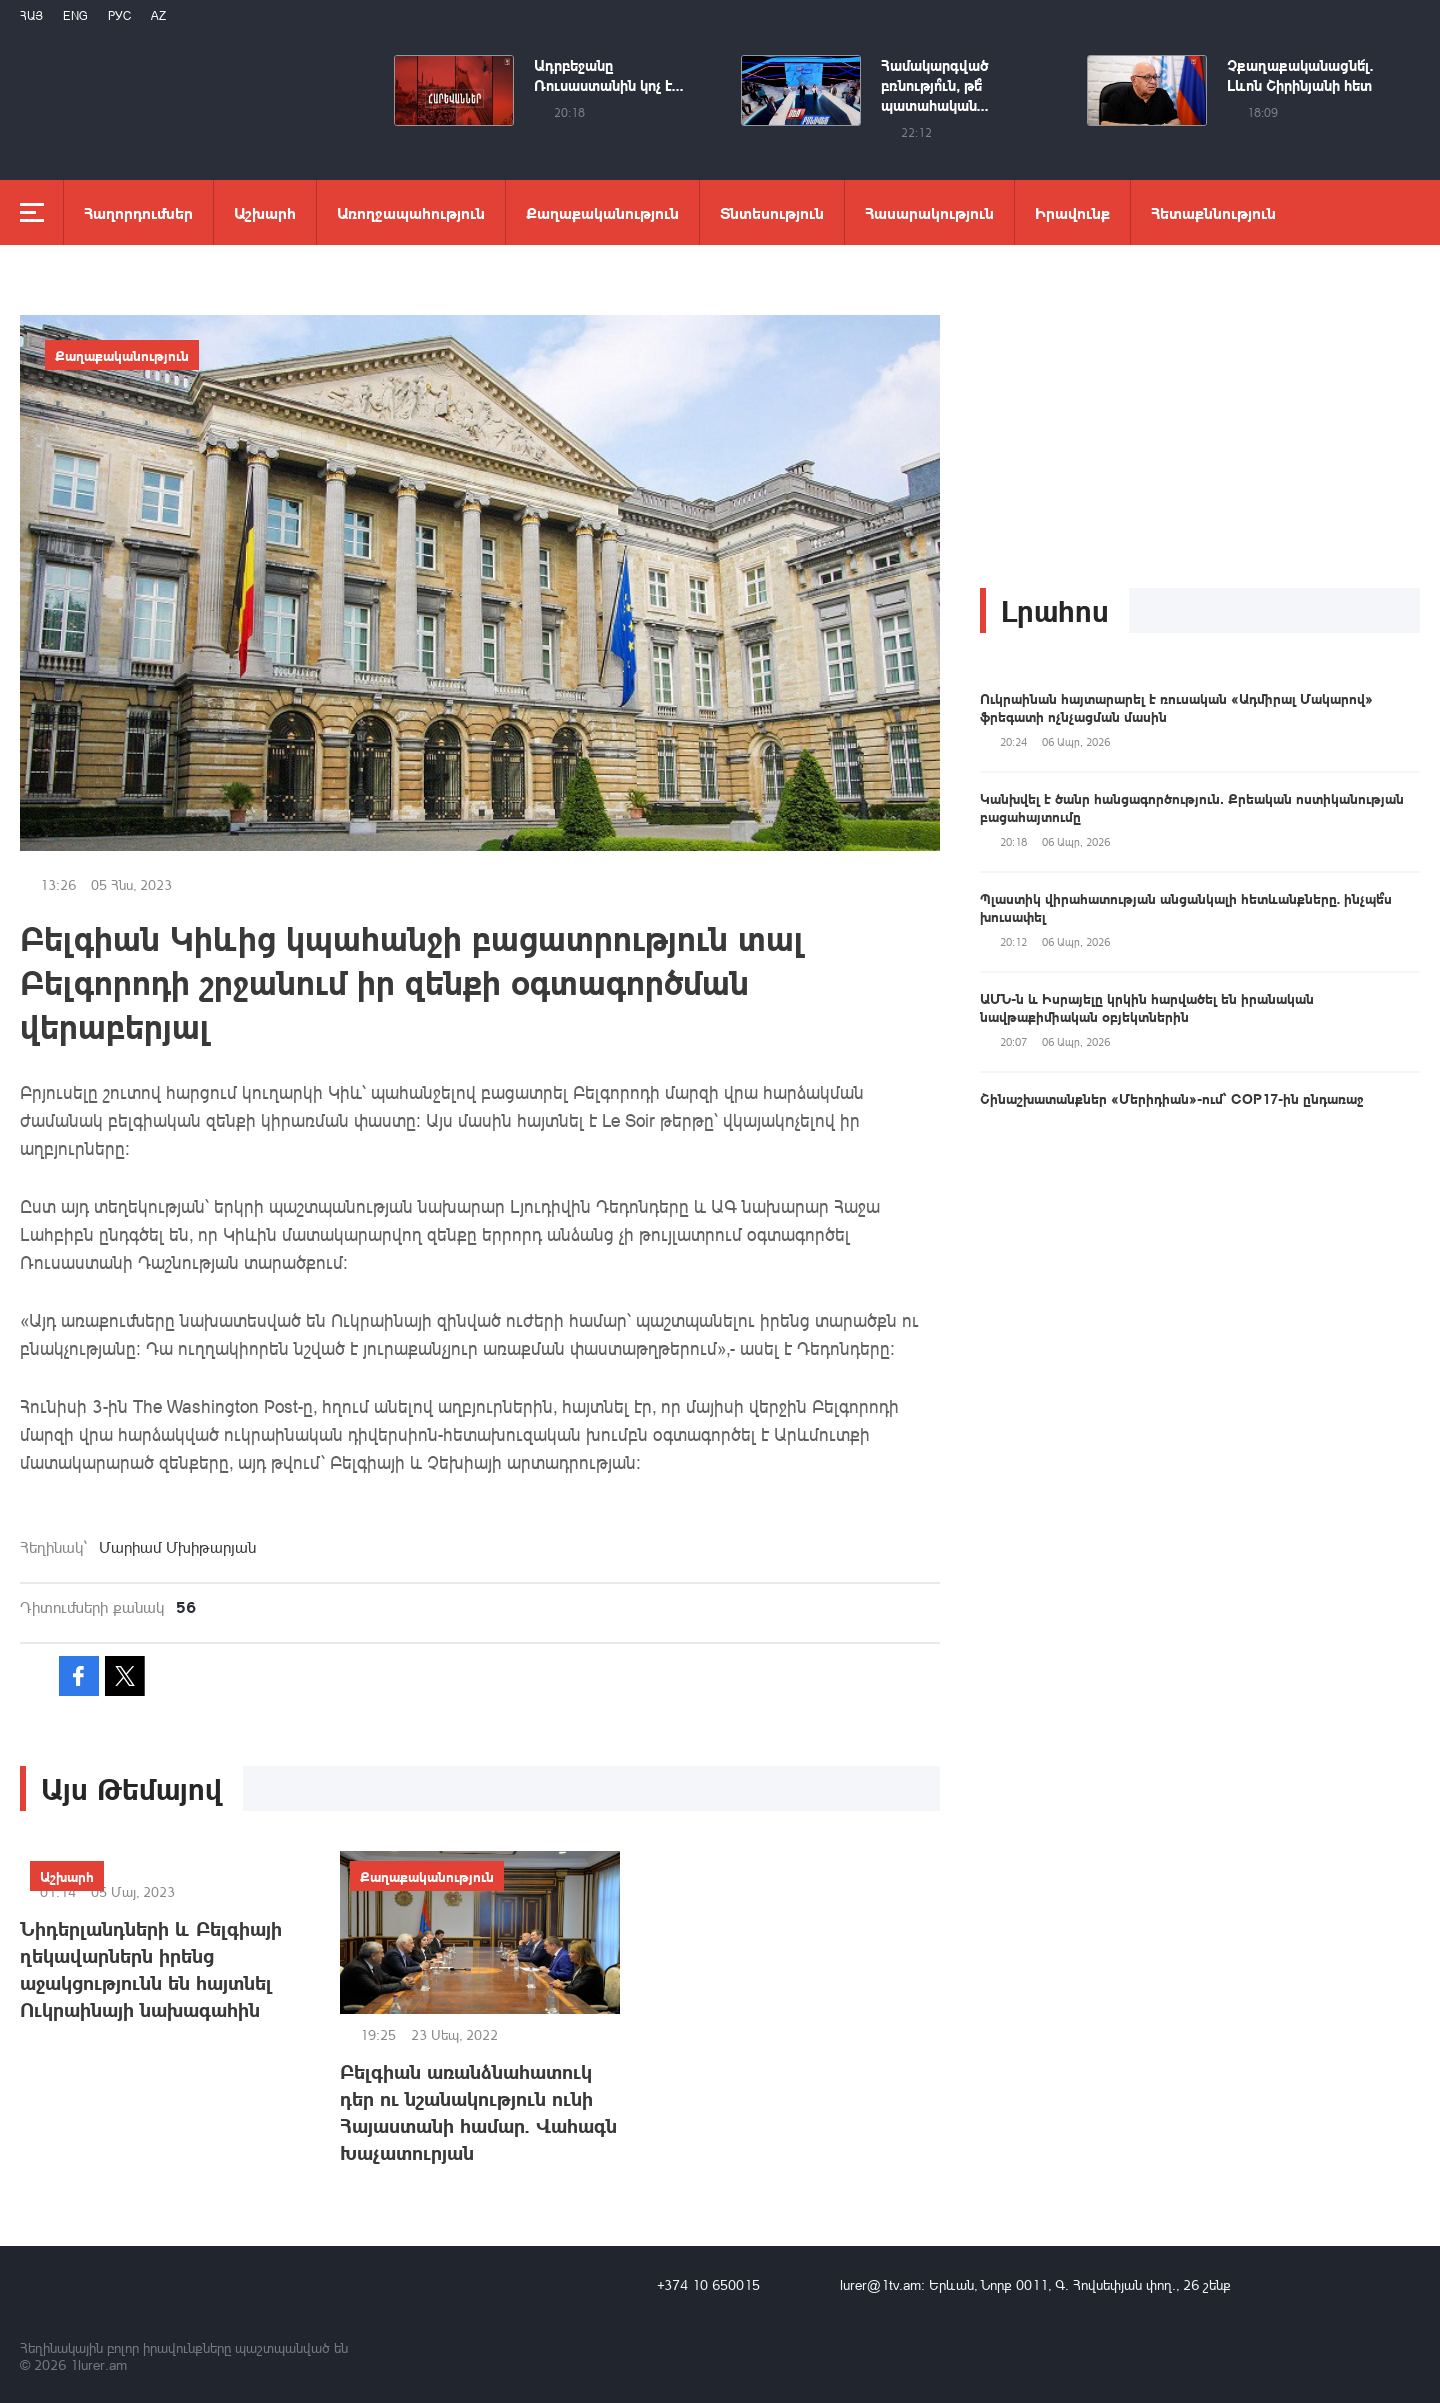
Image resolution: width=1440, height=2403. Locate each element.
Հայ (31, 15)
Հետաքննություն (1213, 212)
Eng (75, 15)
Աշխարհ (265, 212)
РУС (119, 15)
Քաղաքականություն (602, 212)
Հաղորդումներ (138, 212)
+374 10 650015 (708, 2284)
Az (158, 15)
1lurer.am (98, 2364)
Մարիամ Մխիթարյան (177, 1547)
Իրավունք (1072, 212)
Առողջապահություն (411, 212)
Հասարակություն (929, 212)
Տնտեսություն (772, 212)
